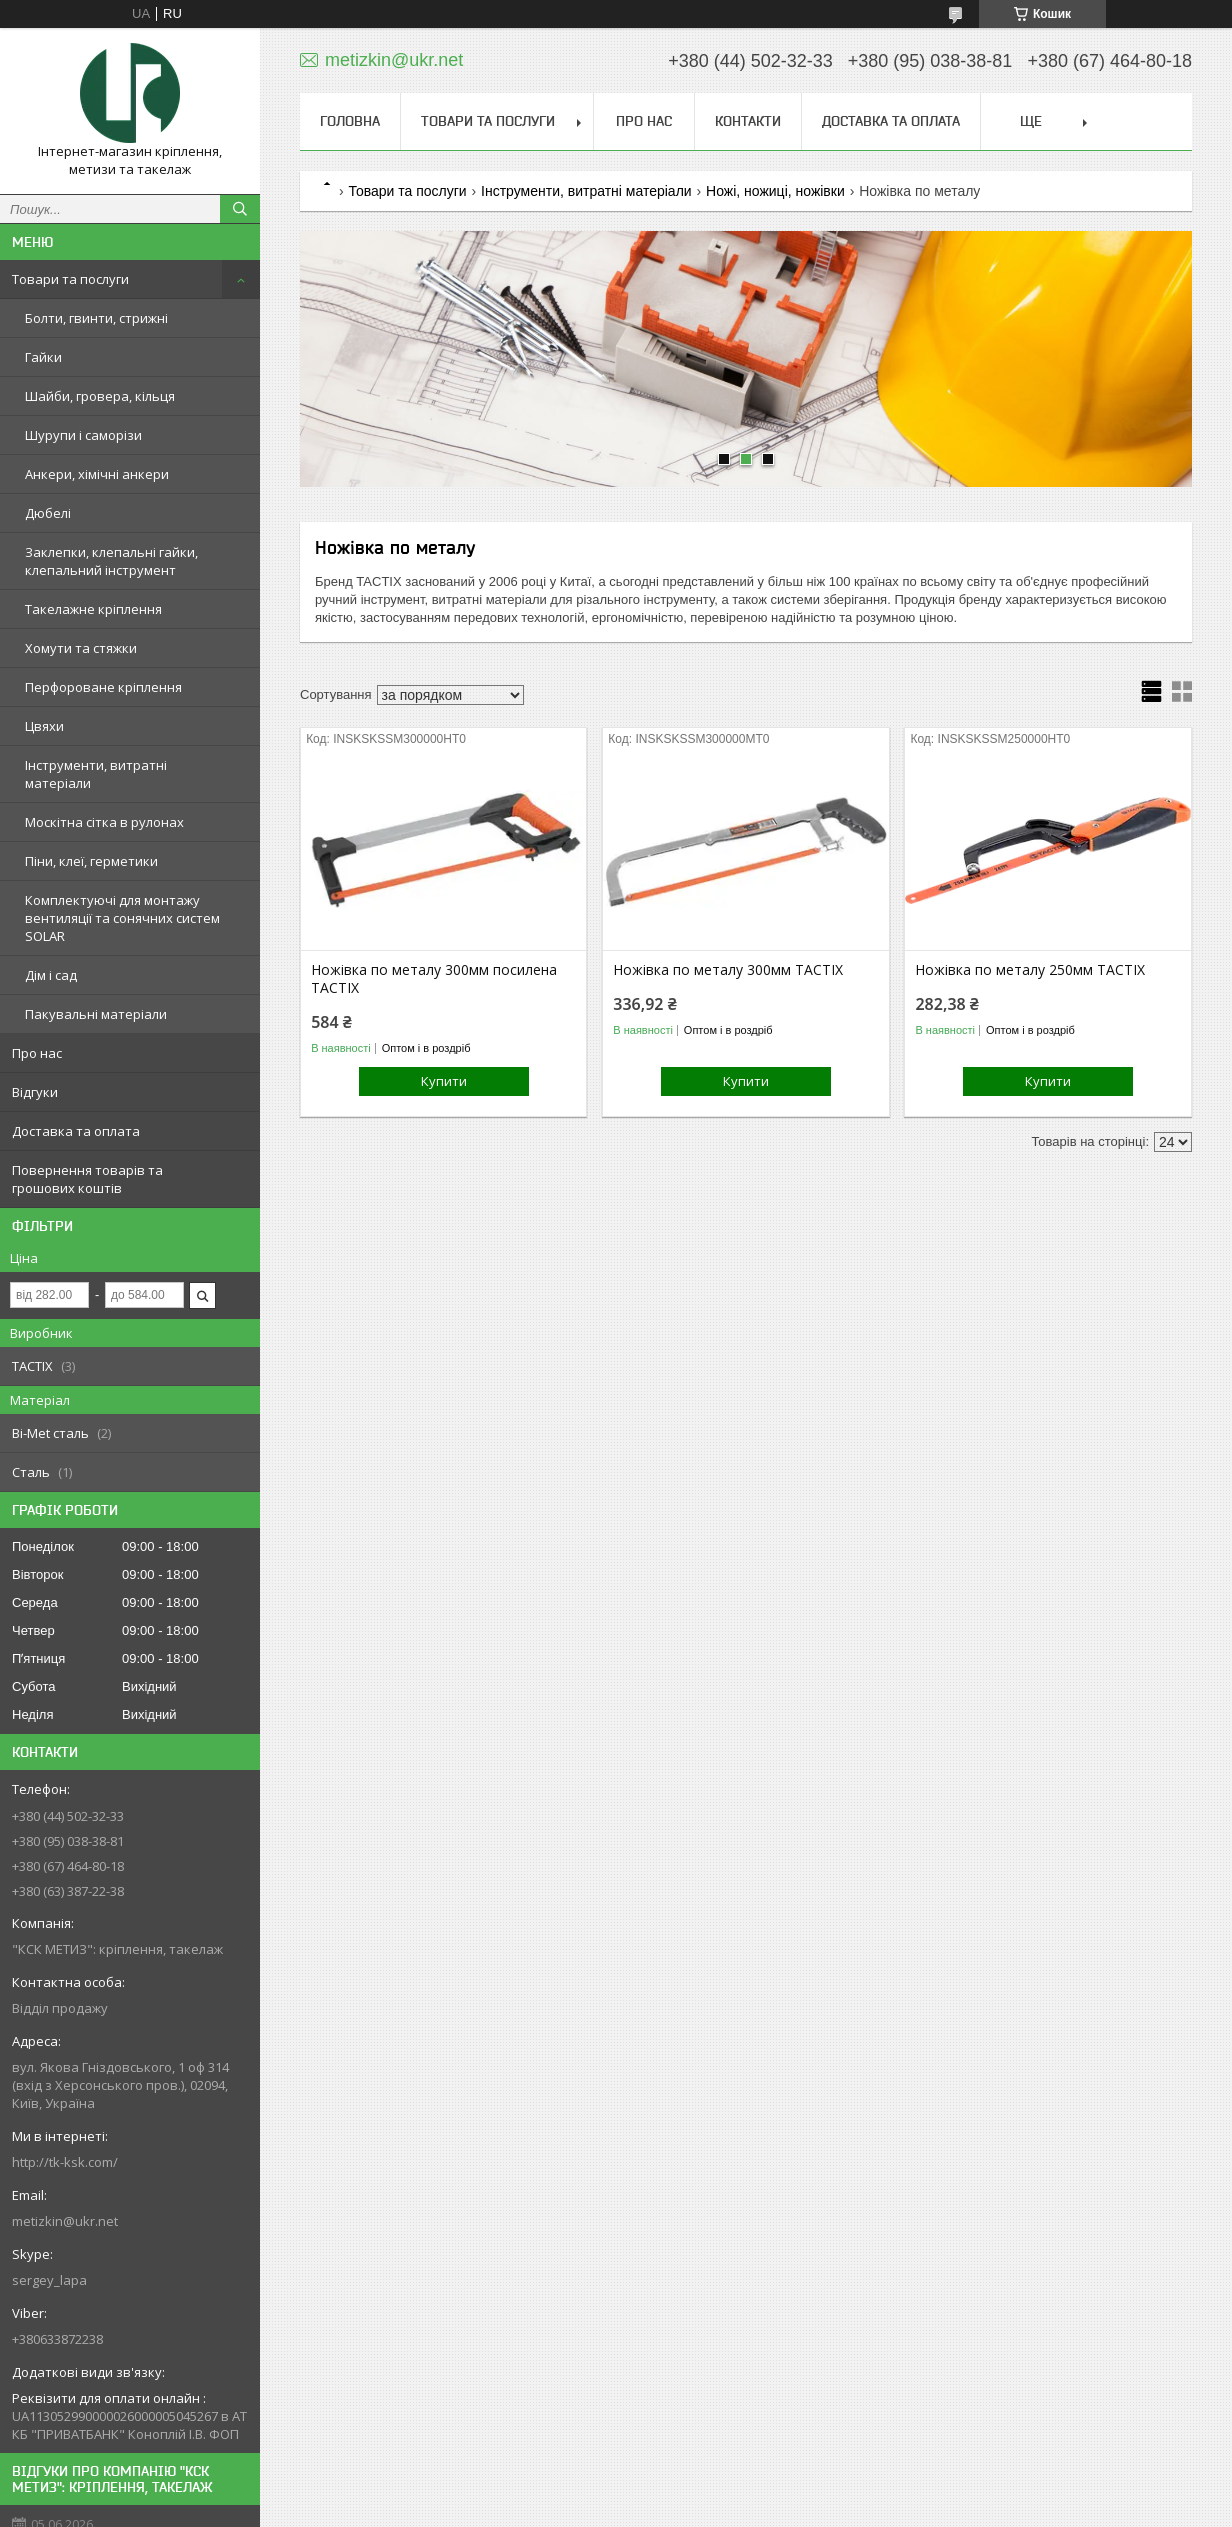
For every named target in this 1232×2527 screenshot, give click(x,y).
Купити (444, 1081)
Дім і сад (51, 975)
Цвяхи (44, 726)
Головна (350, 121)
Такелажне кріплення (93, 609)
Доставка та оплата (76, 1131)
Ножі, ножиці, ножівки (775, 191)
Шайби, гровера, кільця (100, 396)
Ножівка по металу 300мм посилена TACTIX (434, 979)
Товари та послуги (70, 279)
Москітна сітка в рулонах (104, 822)
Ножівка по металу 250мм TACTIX (1030, 970)
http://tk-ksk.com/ (65, 2162)
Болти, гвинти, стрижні (96, 318)
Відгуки (35, 1092)
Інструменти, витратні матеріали (96, 774)
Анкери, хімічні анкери (97, 474)
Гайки (43, 357)
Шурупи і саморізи (83, 435)
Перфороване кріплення (103, 687)
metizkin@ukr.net (65, 2221)
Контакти (748, 121)
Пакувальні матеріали (96, 1014)
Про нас (37, 1053)
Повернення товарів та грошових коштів (87, 1179)
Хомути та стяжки (81, 648)
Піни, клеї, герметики (91, 861)
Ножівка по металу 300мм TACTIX (728, 970)
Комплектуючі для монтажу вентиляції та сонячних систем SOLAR (122, 918)
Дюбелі (48, 513)
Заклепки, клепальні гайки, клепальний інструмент (111, 561)
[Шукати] (240, 209)
